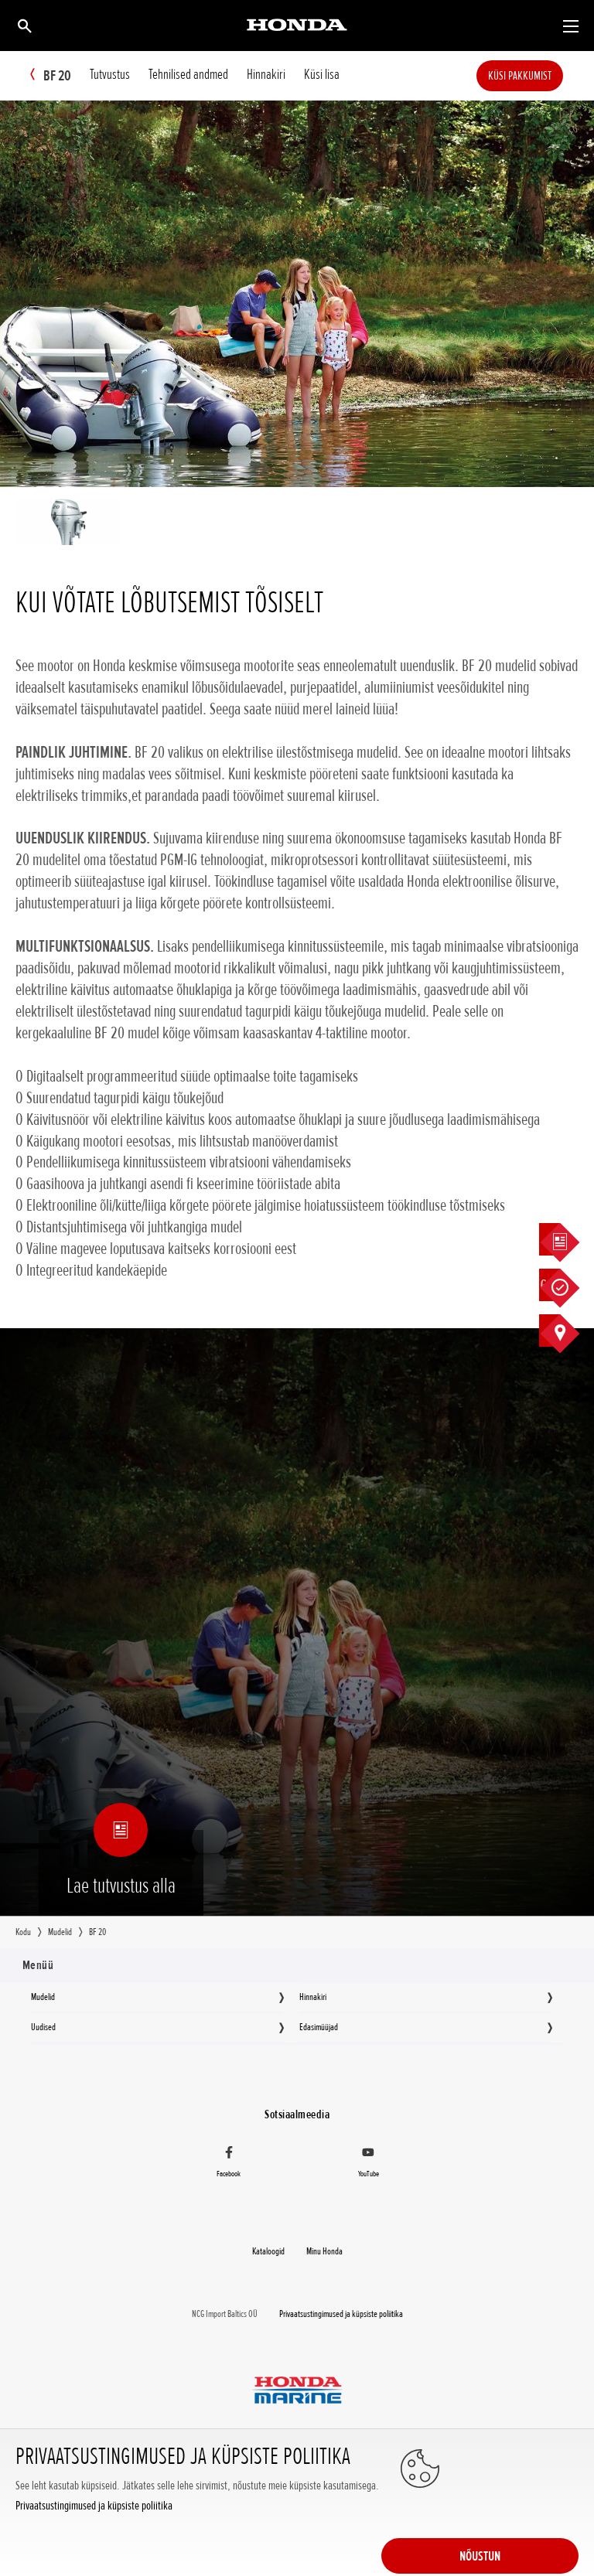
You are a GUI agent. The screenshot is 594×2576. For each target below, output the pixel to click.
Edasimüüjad (318, 2027)
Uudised (43, 2027)
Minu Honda (324, 2251)
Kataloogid (268, 2251)
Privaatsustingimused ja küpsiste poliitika (93, 2551)
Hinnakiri (312, 1997)
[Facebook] (229, 2164)
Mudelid (43, 1997)
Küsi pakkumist (543, 75)
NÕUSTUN (517, 2515)
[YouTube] (368, 2164)
